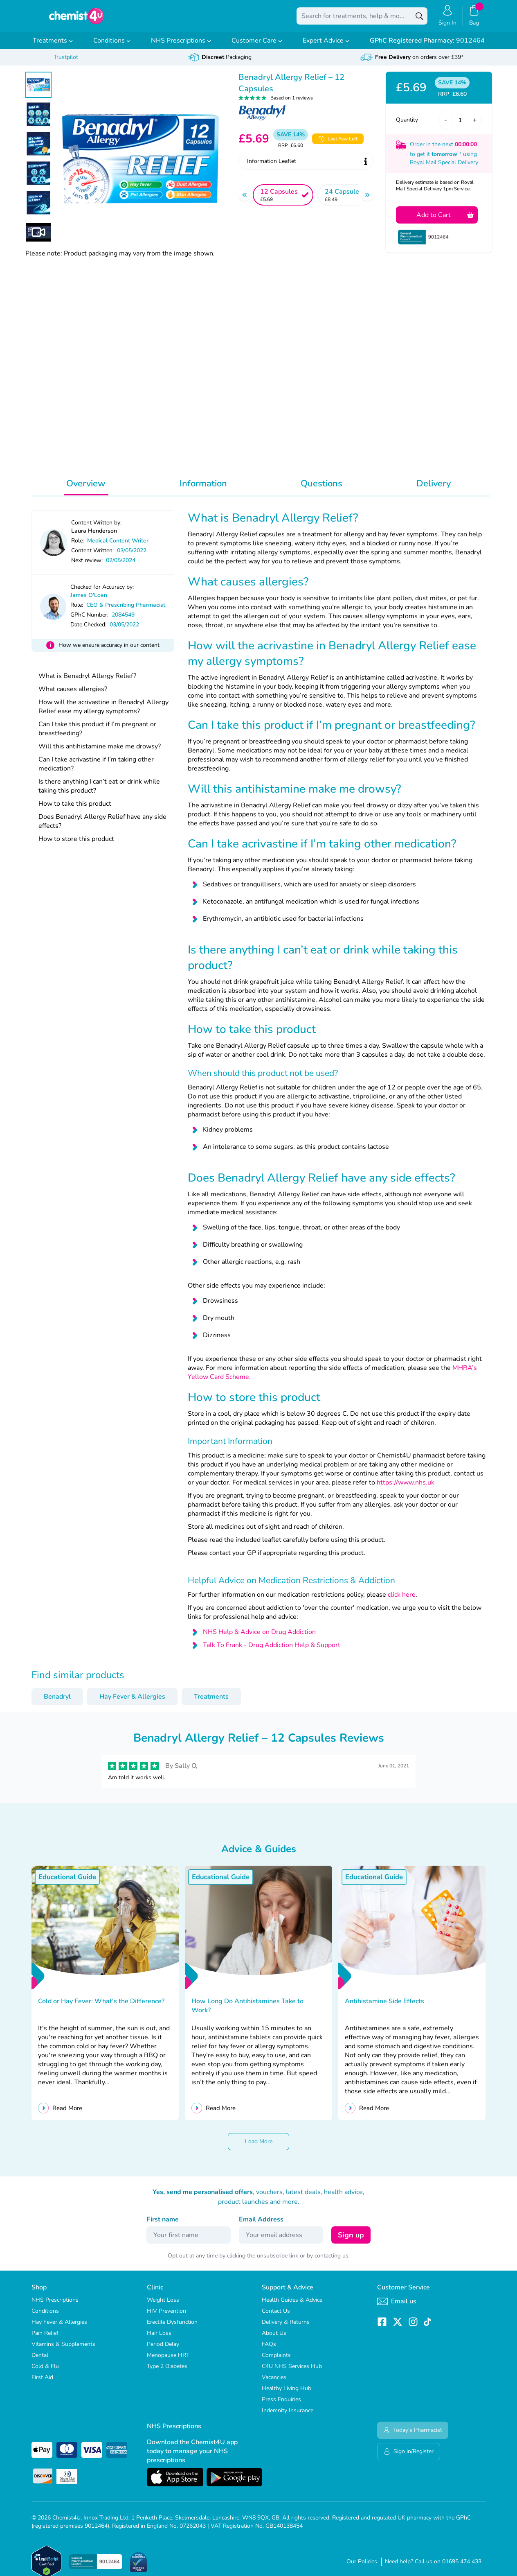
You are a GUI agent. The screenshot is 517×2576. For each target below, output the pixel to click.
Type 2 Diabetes (167, 2372)
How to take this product (74, 809)
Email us (396, 2307)
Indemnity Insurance (287, 2416)
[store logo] (76, 19)
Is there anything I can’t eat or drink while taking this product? (99, 792)
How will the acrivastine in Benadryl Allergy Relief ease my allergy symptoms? (103, 712)
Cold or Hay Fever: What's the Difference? (102, 2006)
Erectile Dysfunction (172, 2328)
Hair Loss (159, 2339)
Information (203, 489)
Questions (321, 489)
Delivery (433, 489)
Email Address (261, 2225)
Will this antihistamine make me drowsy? (99, 752)
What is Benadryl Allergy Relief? (87, 681)
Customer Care (257, 46)
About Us (274, 2339)
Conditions (111, 46)
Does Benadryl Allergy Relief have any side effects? (102, 827)
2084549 (123, 620)
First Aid (42, 2383)
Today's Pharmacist (412, 2436)
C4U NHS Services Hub (292, 2372)
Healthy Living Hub (286, 2394)
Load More (258, 2147)
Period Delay (163, 2350)
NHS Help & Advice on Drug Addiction (259, 1637)
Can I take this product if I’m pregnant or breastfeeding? (97, 734)
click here (402, 1600)
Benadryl (57, 1702)
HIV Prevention (166, 2317)
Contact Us (276, 2317)
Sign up (351, 2241)
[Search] (419, 18)
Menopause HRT (168, 2361)
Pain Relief (44, 2339)
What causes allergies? (72, 694)
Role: (77, 546)
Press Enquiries (281, 2405)
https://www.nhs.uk (405, 1488)
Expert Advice (326, 46)
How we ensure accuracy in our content (109, 651)
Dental (39, 2361)
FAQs (269, 2350)
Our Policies (361, 2567)
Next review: (87, 566)
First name (162, 2225)
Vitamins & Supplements (63, 2350)
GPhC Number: (89, 620)
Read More (67, 2114)
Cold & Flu (45, 2372)
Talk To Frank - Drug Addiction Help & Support (271, 1650)
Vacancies (274, 2383)
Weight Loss (163, 2305)
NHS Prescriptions (181, 46)
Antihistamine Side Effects (385, 2006)
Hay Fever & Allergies (132, 1702)
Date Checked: (88, 630)
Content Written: (92, 556)
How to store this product (76, 844)
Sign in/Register (409, 2457)
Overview (86, 489)
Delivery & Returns (286, 2328)
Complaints (276, 2361)
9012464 (427, 46)
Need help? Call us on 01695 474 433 (433, 2567)
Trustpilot (66, 63)
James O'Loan (88, 601)
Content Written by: (96, 528)
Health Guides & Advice (292, 2305)
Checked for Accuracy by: (102, 593)
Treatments (53, 46)
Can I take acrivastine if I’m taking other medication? (96, 770)
